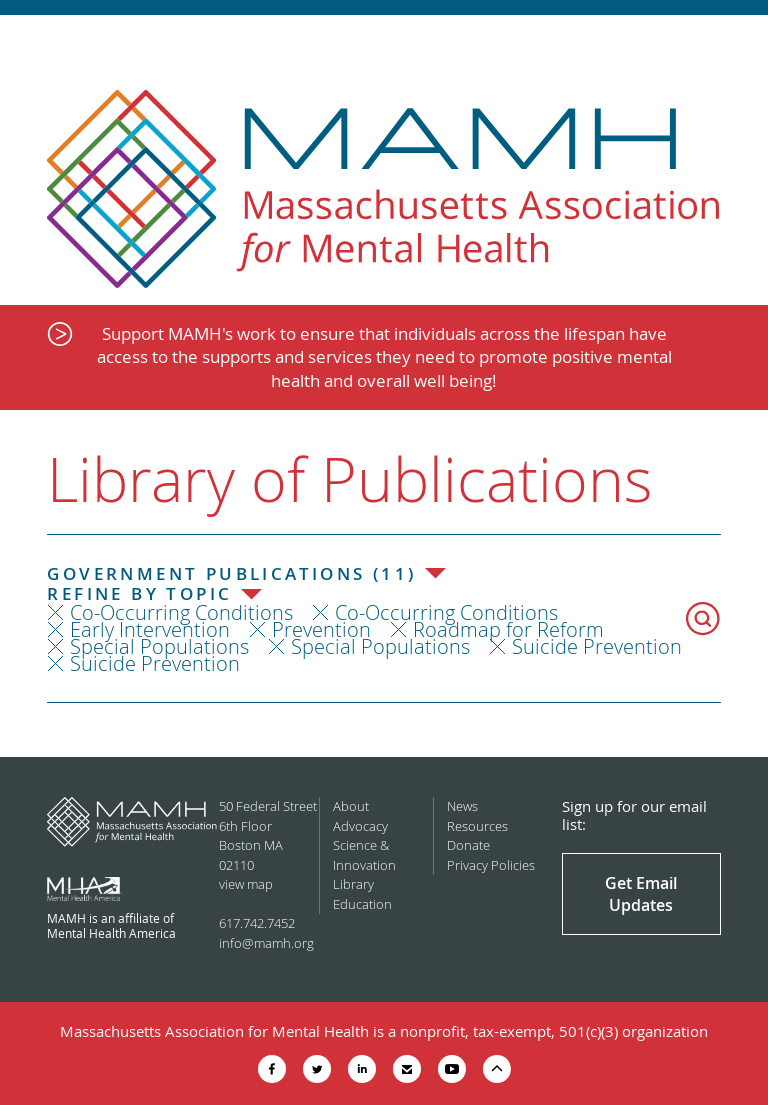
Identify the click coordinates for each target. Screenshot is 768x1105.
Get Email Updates (641, 894)
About (351, 806)
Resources (477, 826)
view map (246, 884)
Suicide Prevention (597, 646)
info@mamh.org (266, 943)
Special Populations (159, 646)
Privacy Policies (491, 865)
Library (353, 884)
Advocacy (360, 826)
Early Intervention (150, 629)
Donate (468, 845)
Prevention (321, 629)
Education (362, 904)
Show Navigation (735, 42)
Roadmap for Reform (508, 629)
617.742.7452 (257, 923)
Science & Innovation (364, 855)
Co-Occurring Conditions (181, 612)
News (462, 806)
